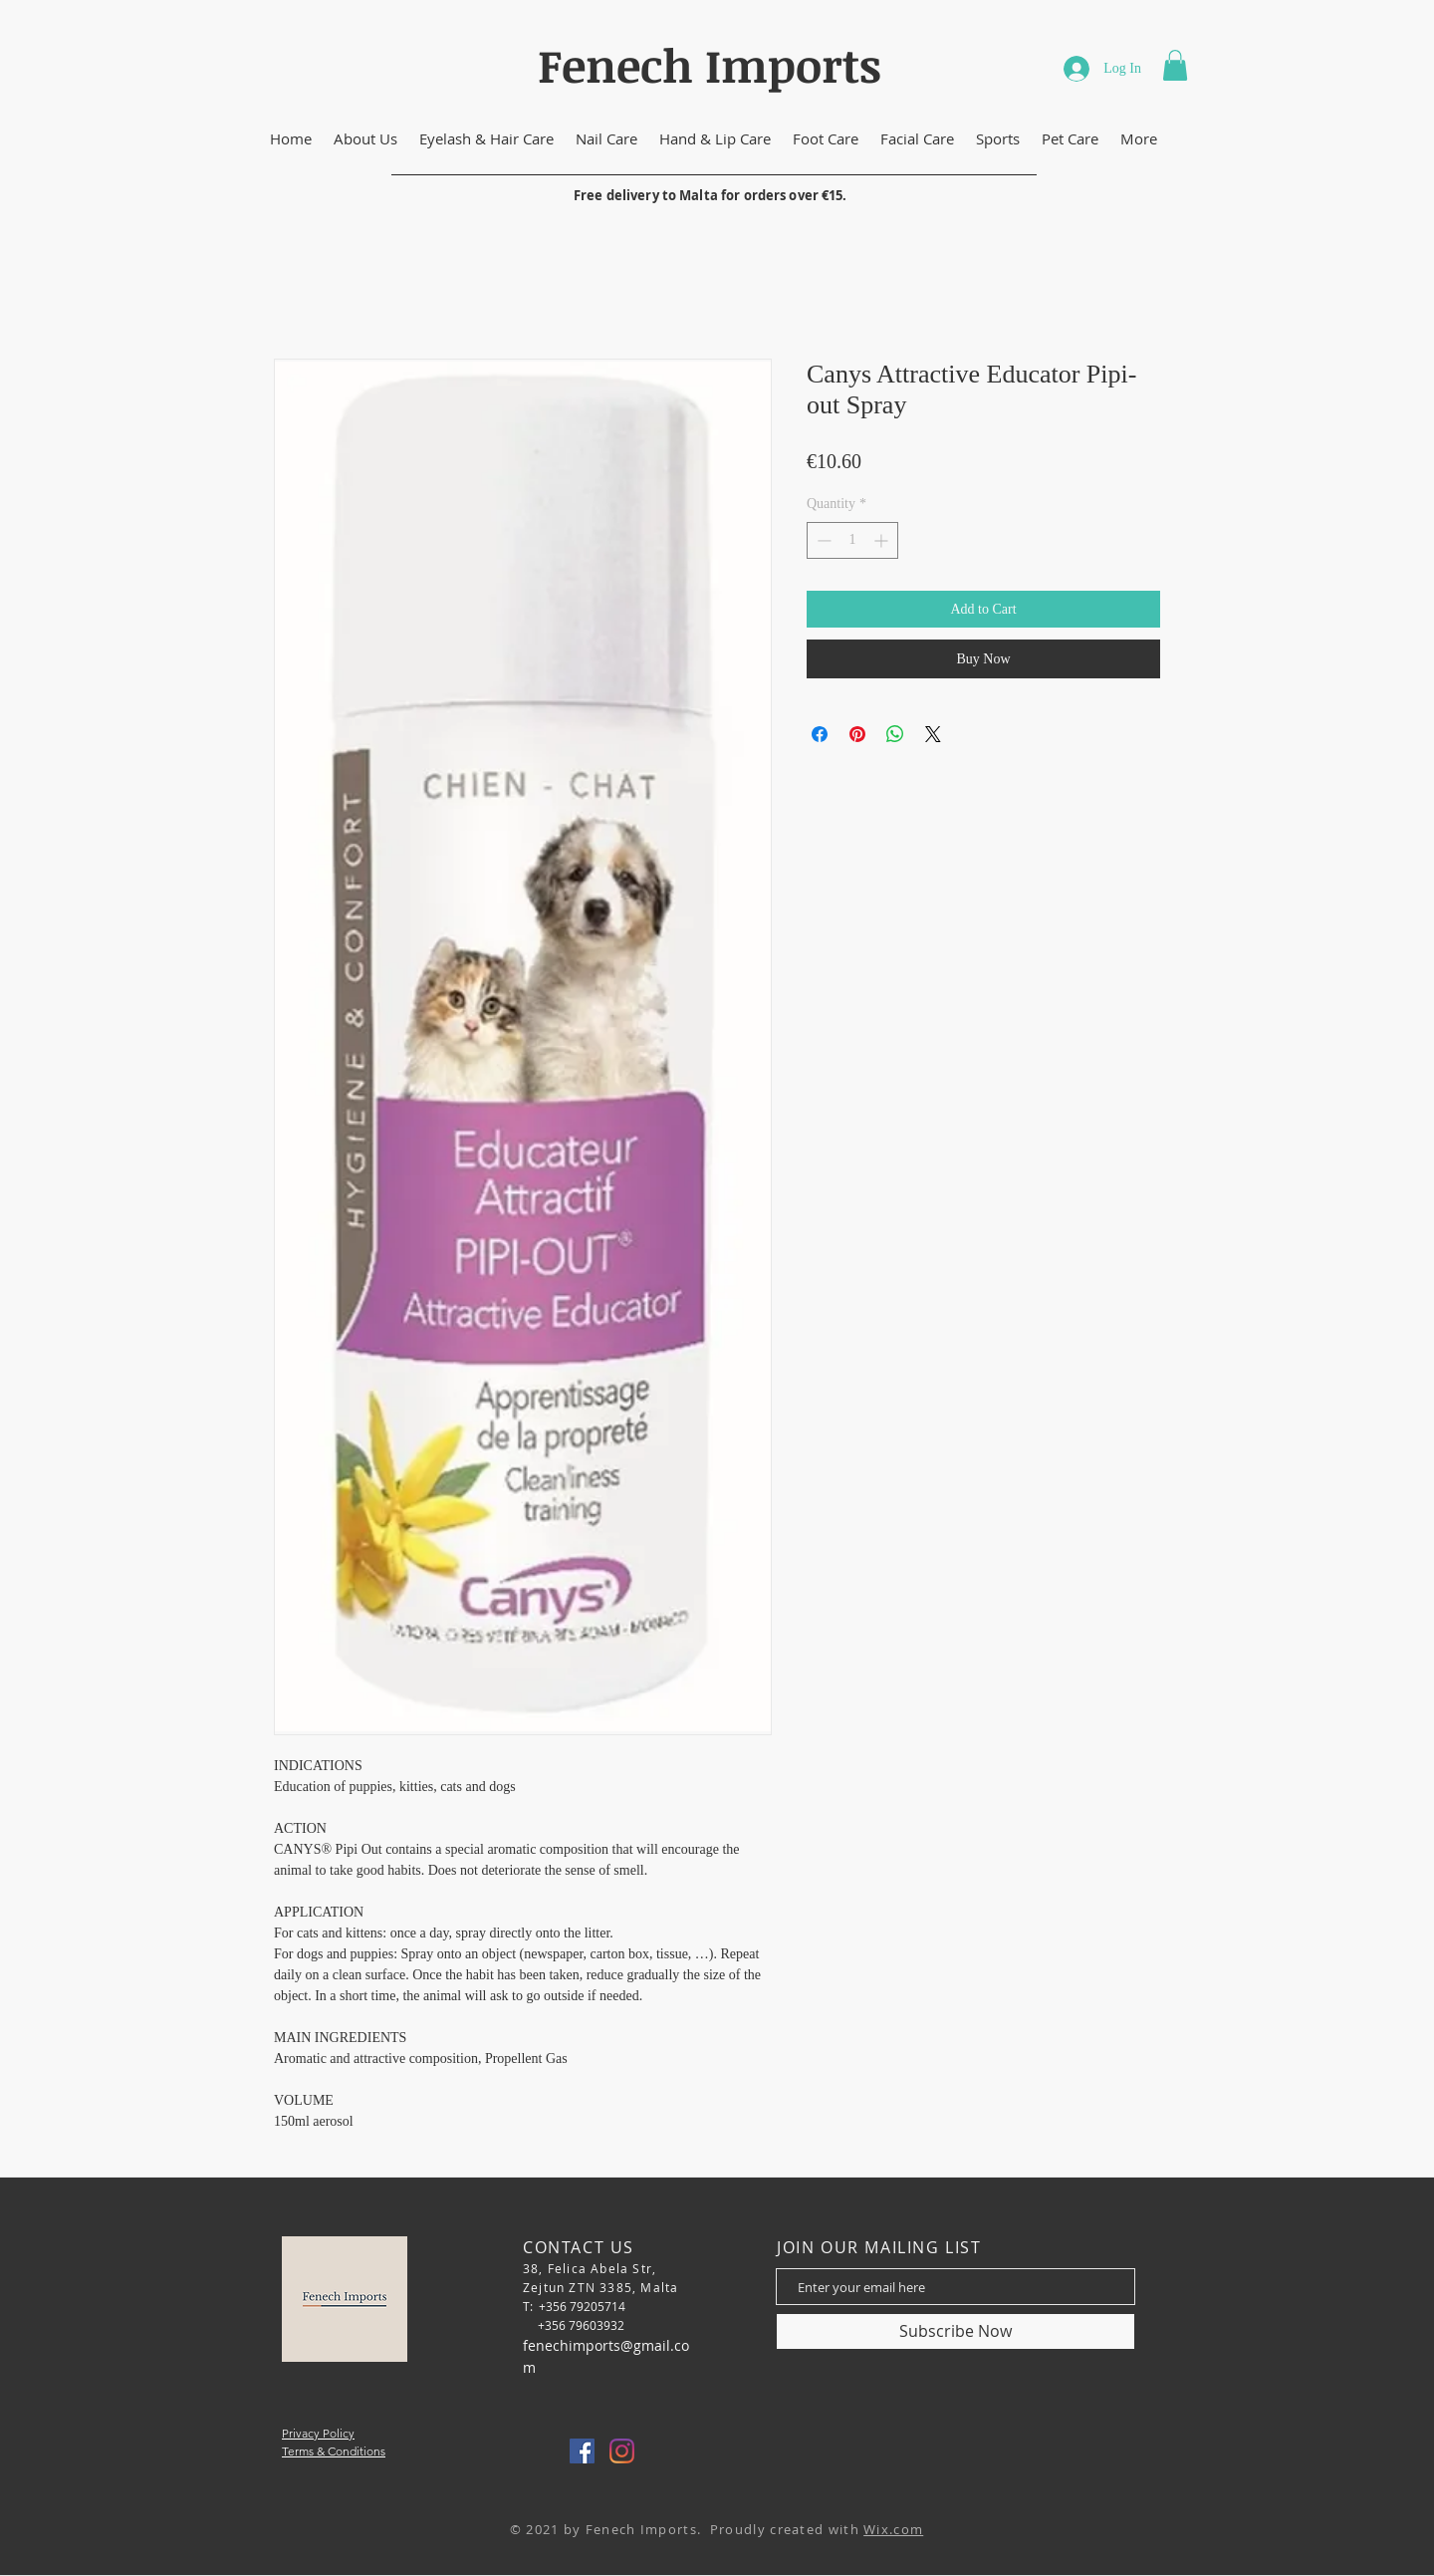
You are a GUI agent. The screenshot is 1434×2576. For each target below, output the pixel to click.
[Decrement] (822, 540)
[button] (1175, 65)
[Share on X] (933, 734)
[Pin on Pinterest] (857, 734)
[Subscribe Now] (955, 2331)
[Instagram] (621, 2451)
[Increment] (882, 540)
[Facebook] (582, 2451)
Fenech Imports (709, 65)
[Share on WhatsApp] (895, 734)
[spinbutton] (852, 540)
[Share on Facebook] (820, 734)
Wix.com (893, 2529)
